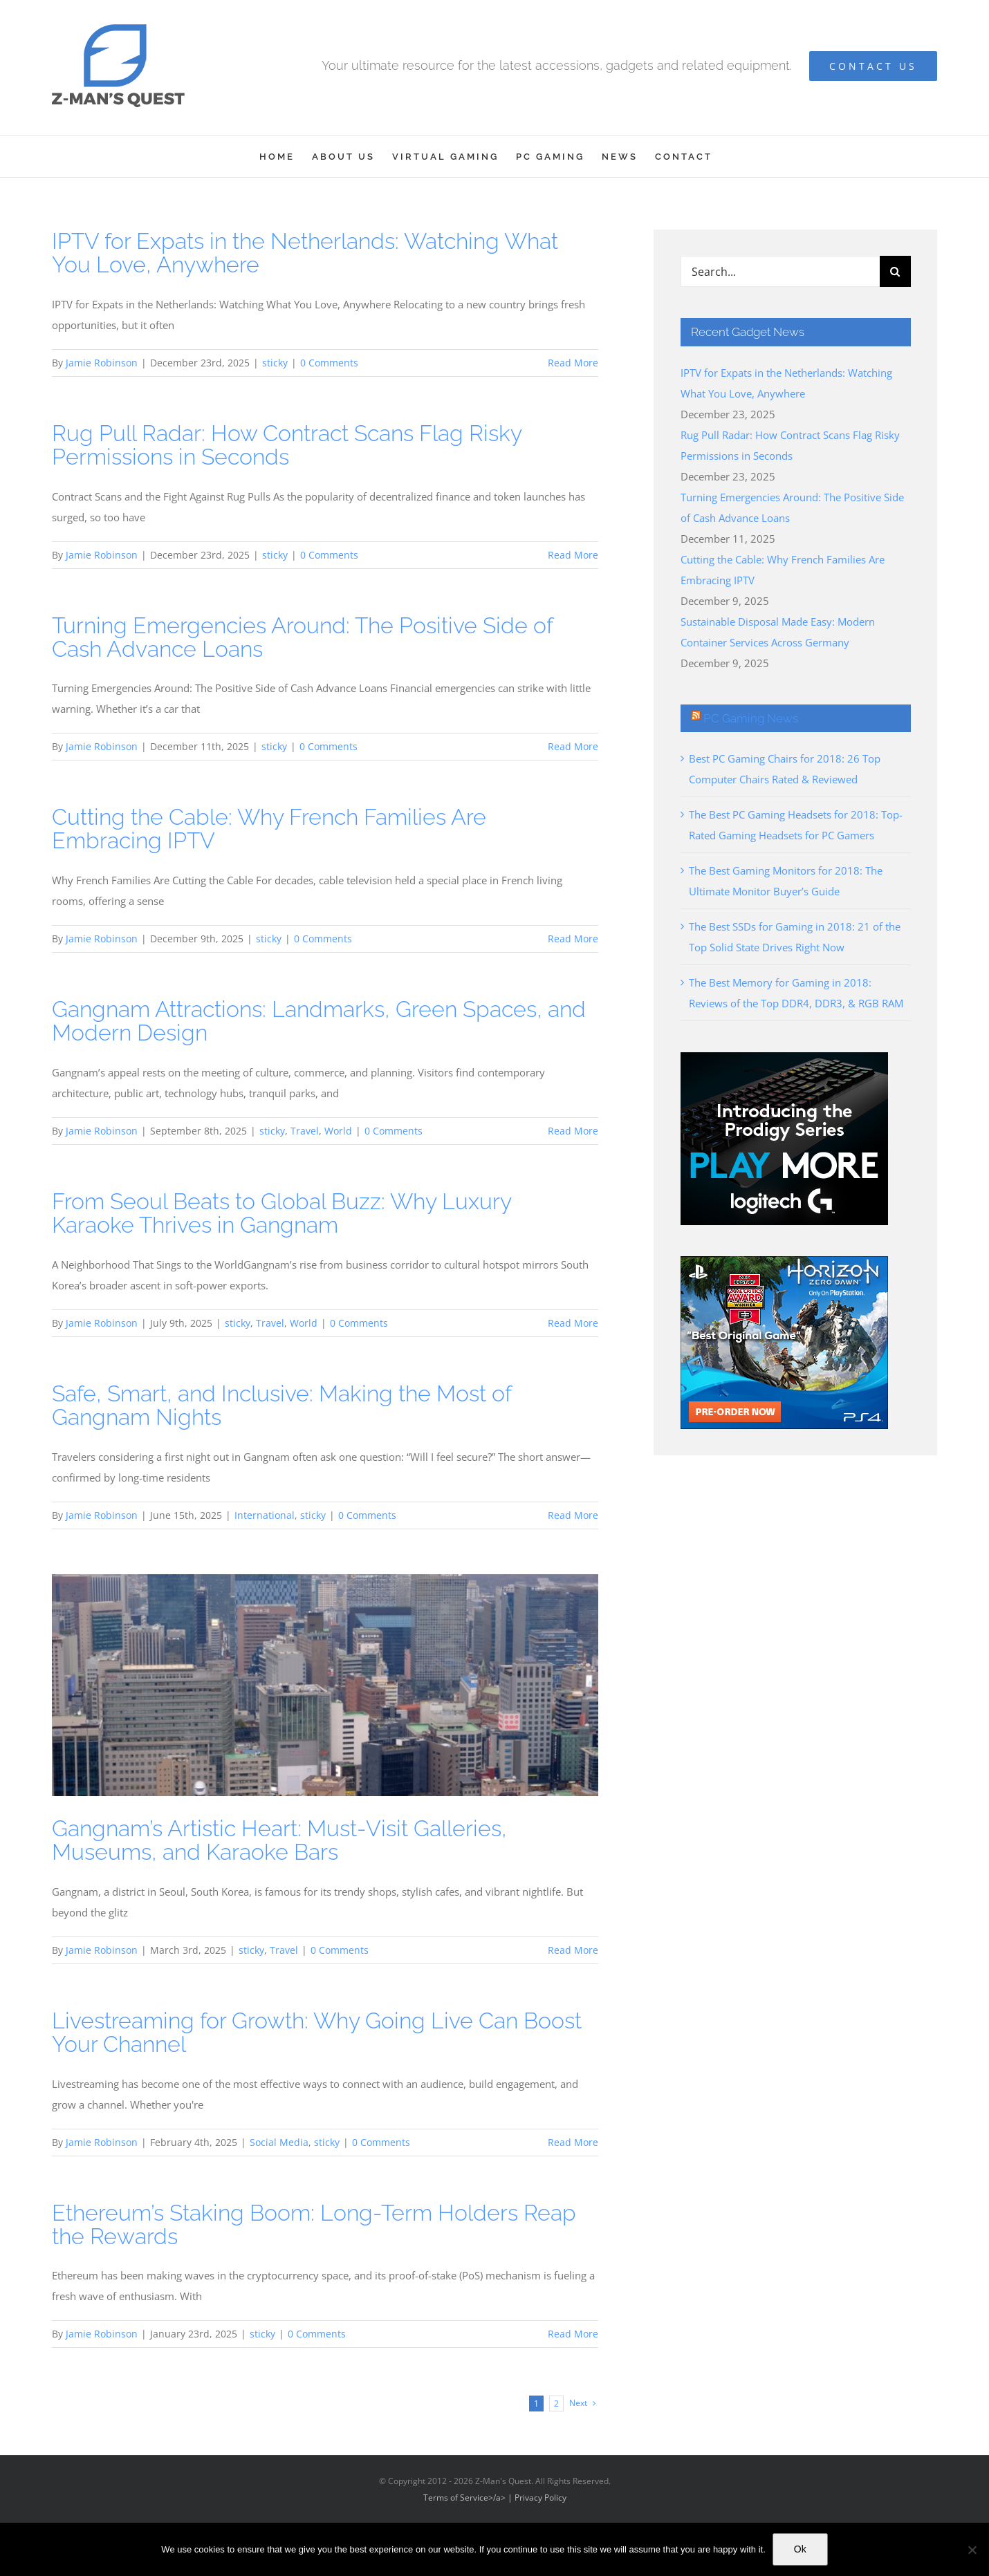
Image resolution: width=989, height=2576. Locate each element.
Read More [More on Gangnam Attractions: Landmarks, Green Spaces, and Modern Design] (573, 1130)
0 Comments (329, 362)
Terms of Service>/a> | (469, 2497)
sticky (275, 362)
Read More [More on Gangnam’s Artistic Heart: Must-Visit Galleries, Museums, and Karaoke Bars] (573, 1950)
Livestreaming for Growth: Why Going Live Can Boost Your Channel (317, 2032)
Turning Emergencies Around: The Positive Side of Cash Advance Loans (302, 637)
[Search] (895, 271)
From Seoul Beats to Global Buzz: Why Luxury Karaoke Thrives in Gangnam (281, 1213)
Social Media (279, 2142)
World (338, 1130)
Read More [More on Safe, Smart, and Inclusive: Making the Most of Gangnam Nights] (573, 1515)
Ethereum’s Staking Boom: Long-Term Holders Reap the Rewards (314, 2224)
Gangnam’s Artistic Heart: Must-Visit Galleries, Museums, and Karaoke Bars (279, 1840)
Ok (800, 2549)
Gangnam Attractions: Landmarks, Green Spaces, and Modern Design (319, 1020)
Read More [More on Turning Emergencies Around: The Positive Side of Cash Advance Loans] (573, 746)
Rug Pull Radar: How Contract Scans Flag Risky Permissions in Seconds (286, 444)
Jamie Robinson (102, 362)
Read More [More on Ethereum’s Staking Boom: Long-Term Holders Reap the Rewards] (573, 2333)
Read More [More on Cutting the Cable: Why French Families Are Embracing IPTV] (573, 938)
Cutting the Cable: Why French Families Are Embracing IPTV (269, 828)
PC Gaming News (750, 718)
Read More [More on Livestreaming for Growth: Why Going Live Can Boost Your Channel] (573, 2142)
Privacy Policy (540, 2497)
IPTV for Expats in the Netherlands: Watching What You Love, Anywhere (305, 252)
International (264, 1515)
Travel (304, 1130)
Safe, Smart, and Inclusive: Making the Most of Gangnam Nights (281, 1405)
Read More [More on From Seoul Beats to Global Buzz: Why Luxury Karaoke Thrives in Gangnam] (573, 1322)
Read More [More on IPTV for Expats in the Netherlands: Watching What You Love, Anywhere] (573, 362)
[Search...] (780, 271)
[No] (972, 2550)
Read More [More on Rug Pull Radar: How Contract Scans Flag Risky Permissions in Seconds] (573, 554)
